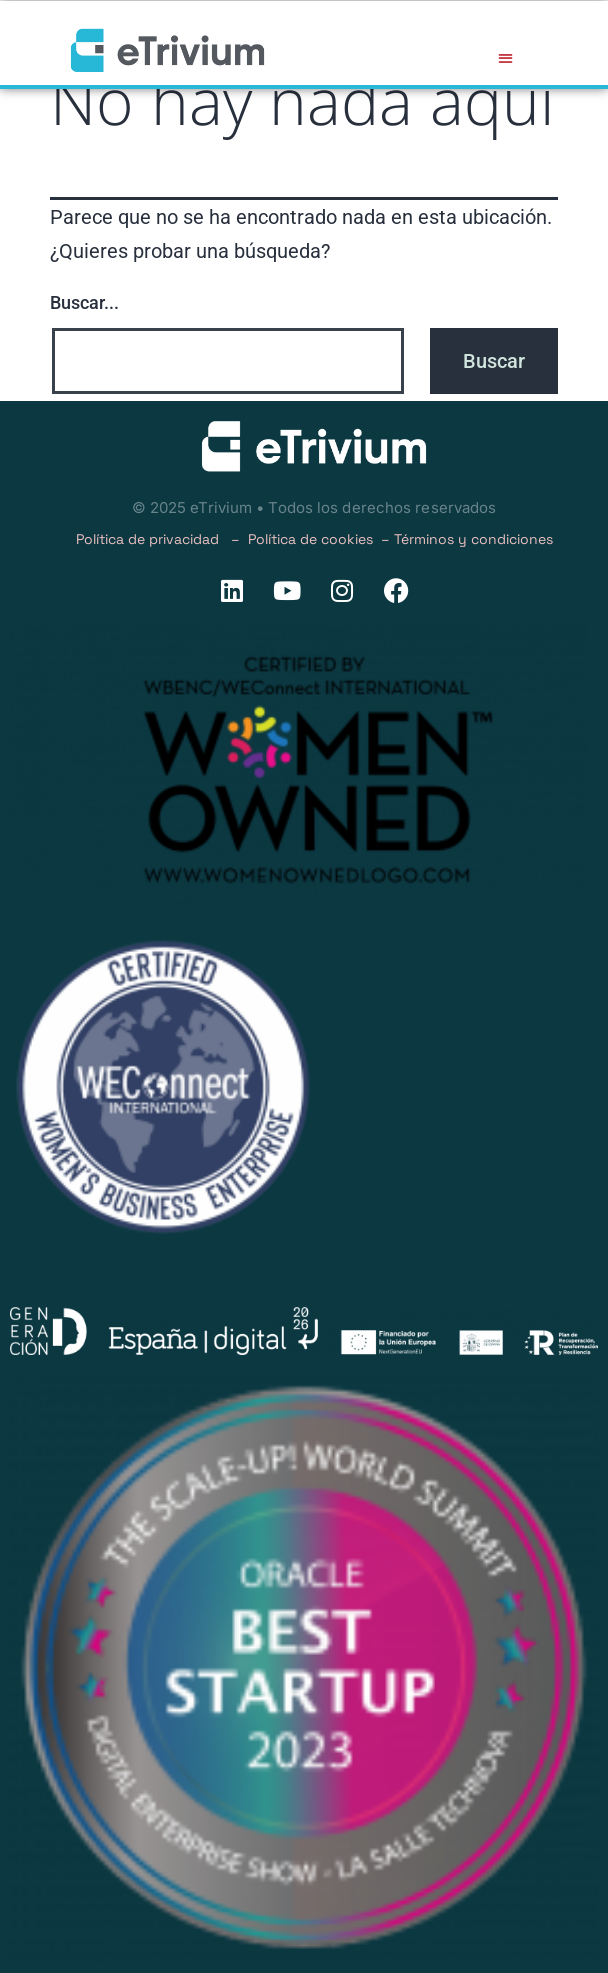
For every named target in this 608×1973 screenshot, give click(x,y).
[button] (505, 57)
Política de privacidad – (162, 539)
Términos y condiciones (473, 539)
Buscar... (84, 302)
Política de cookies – (321, 539)
